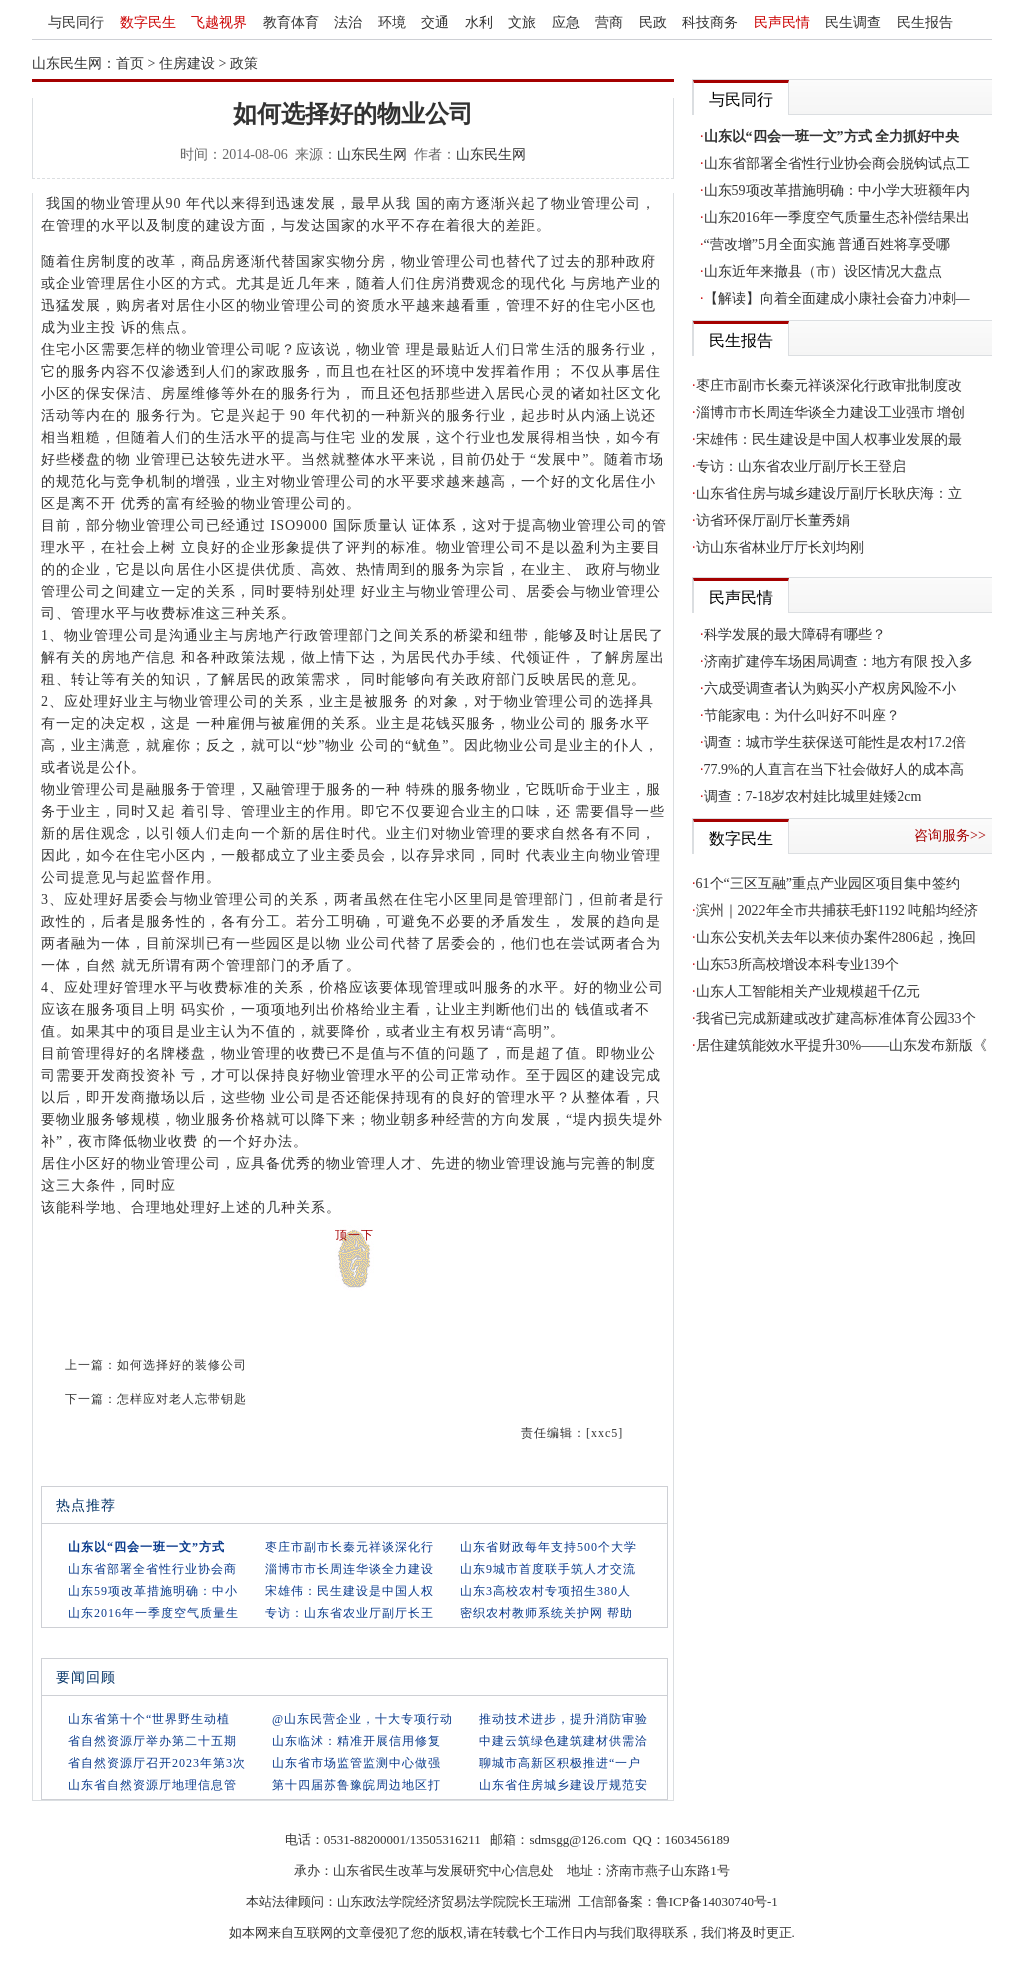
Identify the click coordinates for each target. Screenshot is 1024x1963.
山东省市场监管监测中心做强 (356, 1763)
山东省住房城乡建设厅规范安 (563, 1785)
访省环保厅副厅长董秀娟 (773, 520)
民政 (653, 22)
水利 (479, 22)
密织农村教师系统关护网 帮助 (546, 1613)
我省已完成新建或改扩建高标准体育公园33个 (836, 1018)
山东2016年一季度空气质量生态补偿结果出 (837, 217)
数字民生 (148, 22)
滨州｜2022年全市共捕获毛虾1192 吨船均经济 (837, 910)
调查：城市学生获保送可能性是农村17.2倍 (835, 742)
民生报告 (925, 22)
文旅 (522, 22)
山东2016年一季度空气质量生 (153, 1613)
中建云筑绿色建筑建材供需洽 (563, 1741)
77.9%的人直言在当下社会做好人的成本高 (834, 769)
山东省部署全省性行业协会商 (152, 1569)
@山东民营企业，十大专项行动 (362, 1719)
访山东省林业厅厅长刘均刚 (780, 547)
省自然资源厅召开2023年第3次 (157, 1763)
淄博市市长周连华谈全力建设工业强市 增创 (831, 412)
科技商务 (710, 22)
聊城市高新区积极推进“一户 (560, 1763)
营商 (609, 22)
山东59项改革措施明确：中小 (153, 1591)
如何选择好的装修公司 (182, 1365)
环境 (392, 22)
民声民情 (782, 22)
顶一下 (354, 1235)
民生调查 (853, 22)
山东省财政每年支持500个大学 (548, 1547)
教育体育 (291, 22)
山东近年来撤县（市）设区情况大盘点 (823, 271)
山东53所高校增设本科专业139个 (797, 964)
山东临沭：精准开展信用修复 (356, 1741)
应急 (566, 22)
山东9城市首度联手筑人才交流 (548, 1569)
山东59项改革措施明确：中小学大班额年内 (837, 190)
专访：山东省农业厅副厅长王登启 (801, 466)
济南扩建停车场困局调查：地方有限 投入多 (839, 661)
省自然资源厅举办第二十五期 (152, 1741)
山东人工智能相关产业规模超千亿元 (808, 991)
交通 (435, 22)
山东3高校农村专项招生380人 (545, 1591)
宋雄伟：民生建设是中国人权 (349, 1591)
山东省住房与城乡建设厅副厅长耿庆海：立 (829, 493)
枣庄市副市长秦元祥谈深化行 (349, 1547)
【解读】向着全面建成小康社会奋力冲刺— (837, 298)
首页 (130, 63)
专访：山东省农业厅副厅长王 (349, 1613)
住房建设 (187, 63)
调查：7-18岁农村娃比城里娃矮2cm (813, 796)
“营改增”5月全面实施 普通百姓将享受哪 (827, 244)
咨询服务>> (950, 835)
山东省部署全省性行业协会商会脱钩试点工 (837, 163)
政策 (244, 63)
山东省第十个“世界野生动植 (149, 1719)
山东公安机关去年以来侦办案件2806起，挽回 (836, 937)
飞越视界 (219, 22)
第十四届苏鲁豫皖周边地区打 (356, 1785)
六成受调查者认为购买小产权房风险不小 (830, 688)
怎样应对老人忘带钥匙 (182, 1399)
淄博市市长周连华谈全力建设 (349, 1569)
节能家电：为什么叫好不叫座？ (802, 715)
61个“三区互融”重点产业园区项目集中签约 (828, 883)
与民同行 (76, 22)
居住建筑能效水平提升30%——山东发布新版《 (842, 1045)
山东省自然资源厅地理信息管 (152, 1785)
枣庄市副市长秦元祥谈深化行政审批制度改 (829, 385)
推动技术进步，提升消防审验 (563, 1719)
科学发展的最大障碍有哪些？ (795, 634)
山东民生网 (372, 154)
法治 (348, 22)
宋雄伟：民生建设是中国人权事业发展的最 (829, 439)
